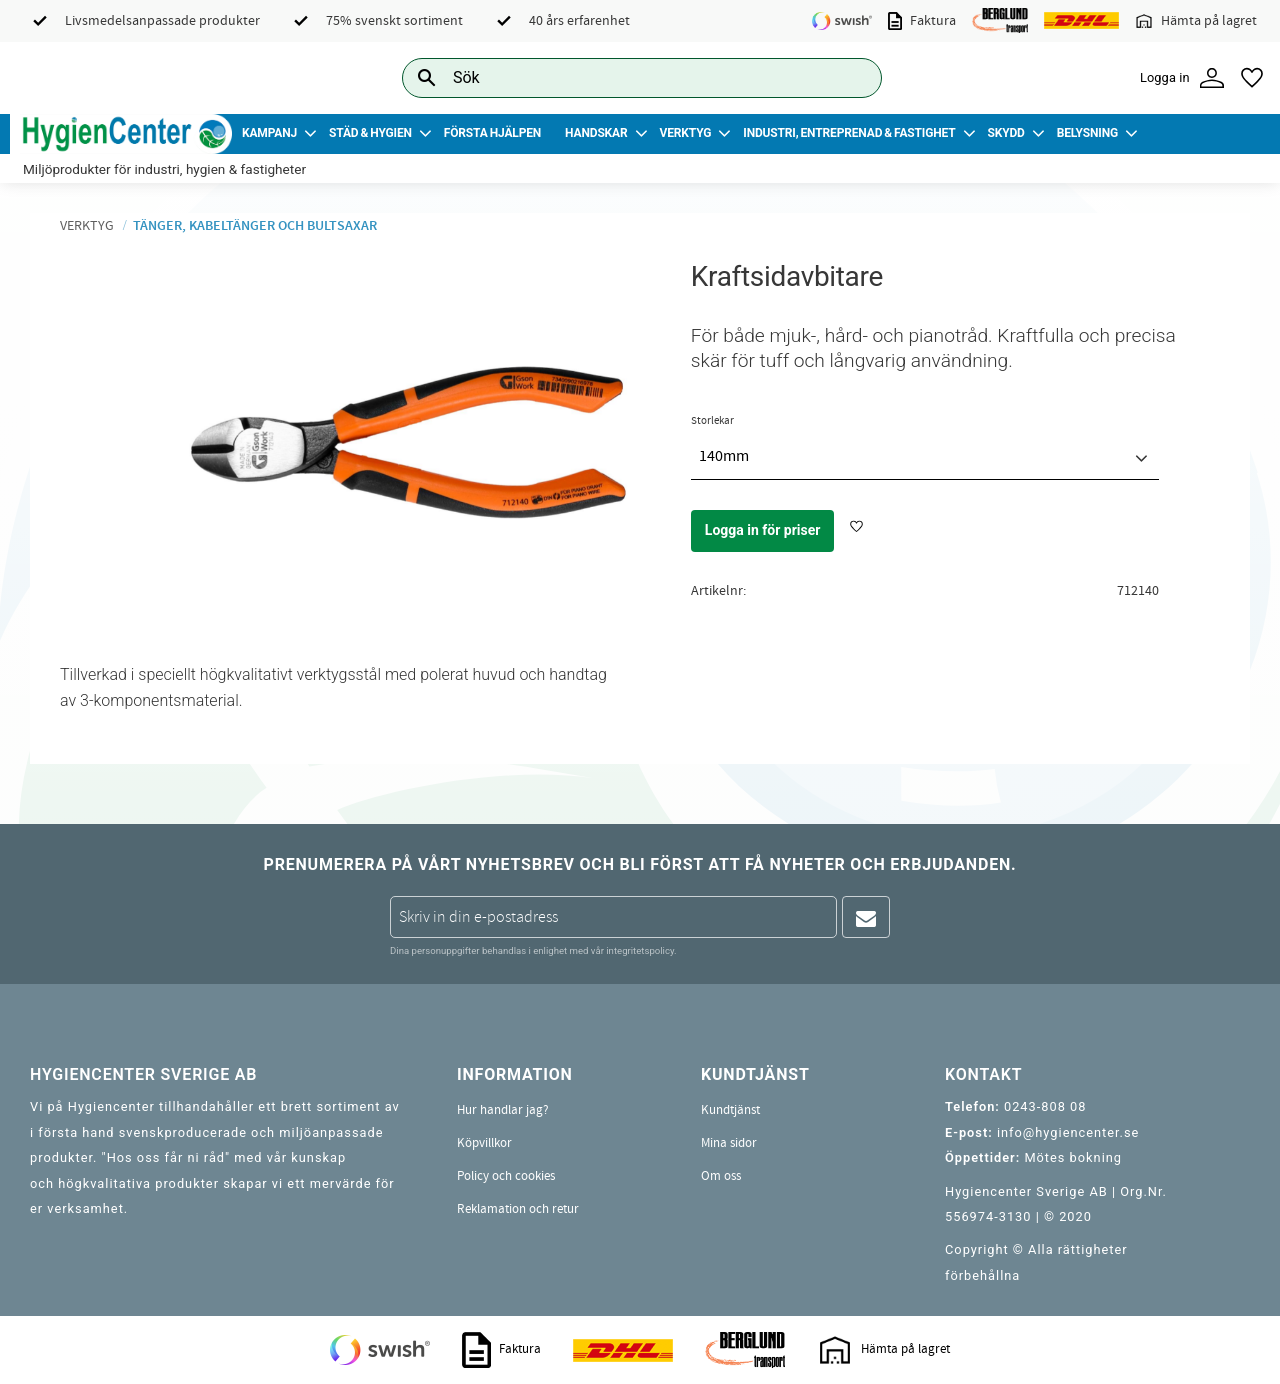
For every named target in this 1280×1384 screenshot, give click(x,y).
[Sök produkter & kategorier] (619, 77)
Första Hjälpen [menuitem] (492, 133)
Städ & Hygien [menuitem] (370, 133)
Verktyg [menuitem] (686, 133)
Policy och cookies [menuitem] (506, 1176)
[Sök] (851, 77)
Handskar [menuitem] (596, 133)
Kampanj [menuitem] (269, 133)
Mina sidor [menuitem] (729, 1143)
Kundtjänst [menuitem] (730, 1110)
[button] (1252, 78)
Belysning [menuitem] (1087, 133)
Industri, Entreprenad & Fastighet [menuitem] (849, 133)
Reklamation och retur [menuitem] (518, 1209)
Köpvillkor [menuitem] (484, 1143)
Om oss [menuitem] (721, 1176)
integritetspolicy (640, 950)
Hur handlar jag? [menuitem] (503, 1110)
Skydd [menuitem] (1005, 133)
